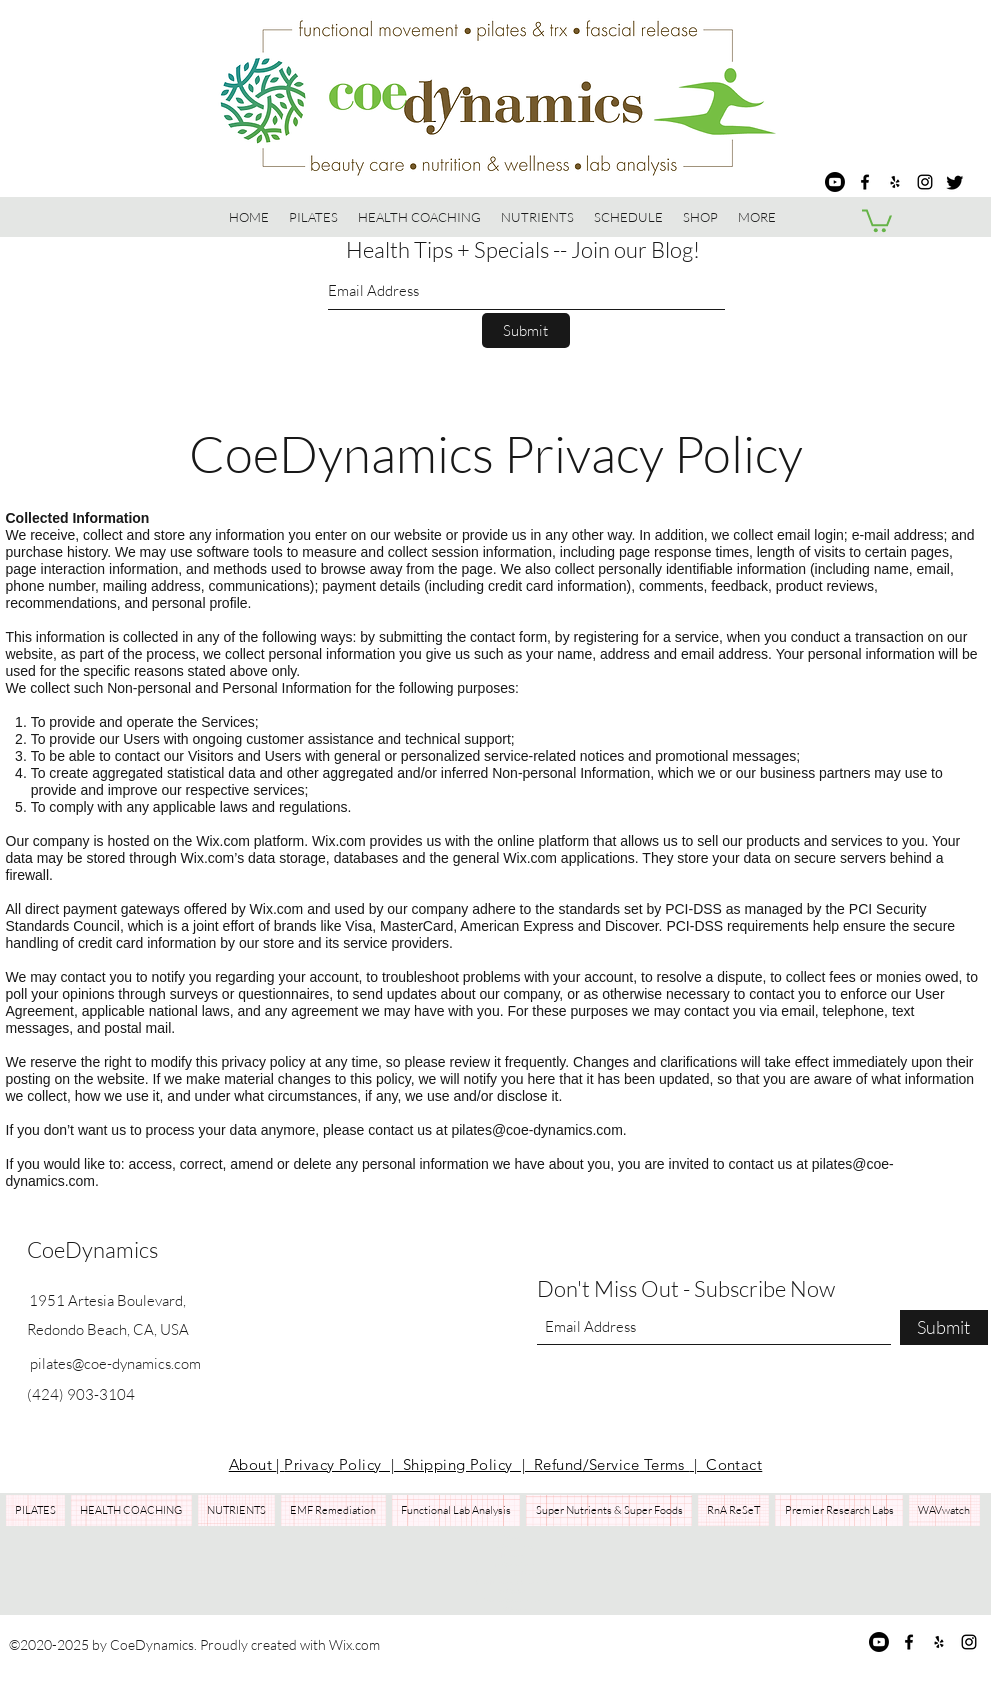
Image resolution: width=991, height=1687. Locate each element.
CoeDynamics (92, 1249)
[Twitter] (955, 182)
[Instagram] (925, 182)
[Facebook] (865, 182)
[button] (700, 217)
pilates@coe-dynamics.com (536, 1130)
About (253, 1464)
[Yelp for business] (895, 182)
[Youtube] (835, 182)
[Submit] (526, 330)
